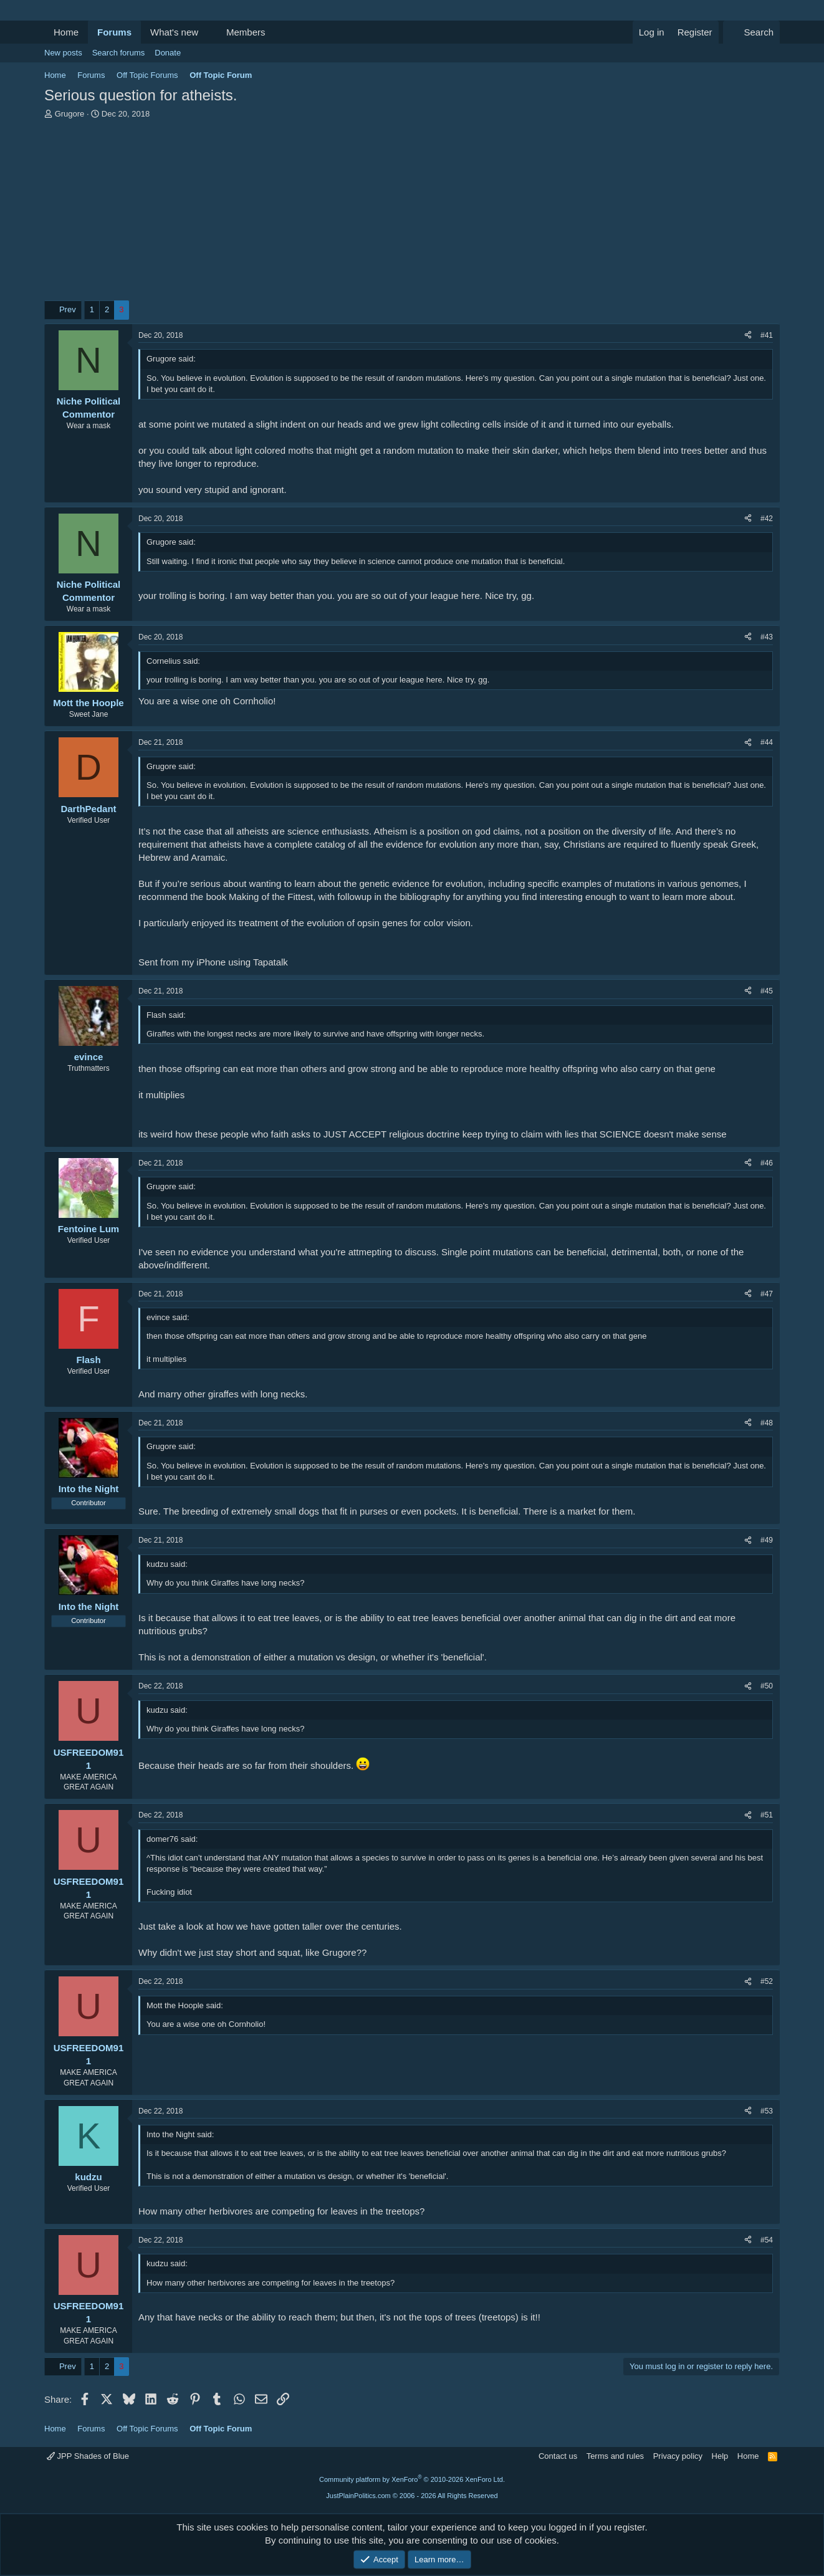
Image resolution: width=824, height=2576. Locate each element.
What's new (174, 32)
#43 (766, 637)
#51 (766, 1815)
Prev (67, 309)
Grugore (70, 113)
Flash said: (166, 1015)
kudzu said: (167, 1564)
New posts (63, 52)
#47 (766, 1294)
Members (246, 32)
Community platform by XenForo (412, 2479)
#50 (766, 1686)
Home (66, 32)
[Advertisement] (412, 213)
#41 (766, 335)
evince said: (167, 1317)
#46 (766, 1163)
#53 (766, 2111)
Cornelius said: (173, 661)
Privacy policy (677, 2456)
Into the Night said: (180, 2134)
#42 (766, 518)
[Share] (748, 335)
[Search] (751, 32)
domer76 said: (172, 1839)
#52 (766, 1981)
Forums (114, 32)
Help (720, 2456)
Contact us (558, 2456)
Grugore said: (171, 358)
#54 (766, 2240)
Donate (168, 52)
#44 (766, 742)
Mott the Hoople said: (184, 2005)
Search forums (118, 52)
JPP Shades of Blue (88, 2456)
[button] (208, 32)
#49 (766, 1540)
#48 (766, 1423)
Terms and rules (615, 2456)
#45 (766, 991)
